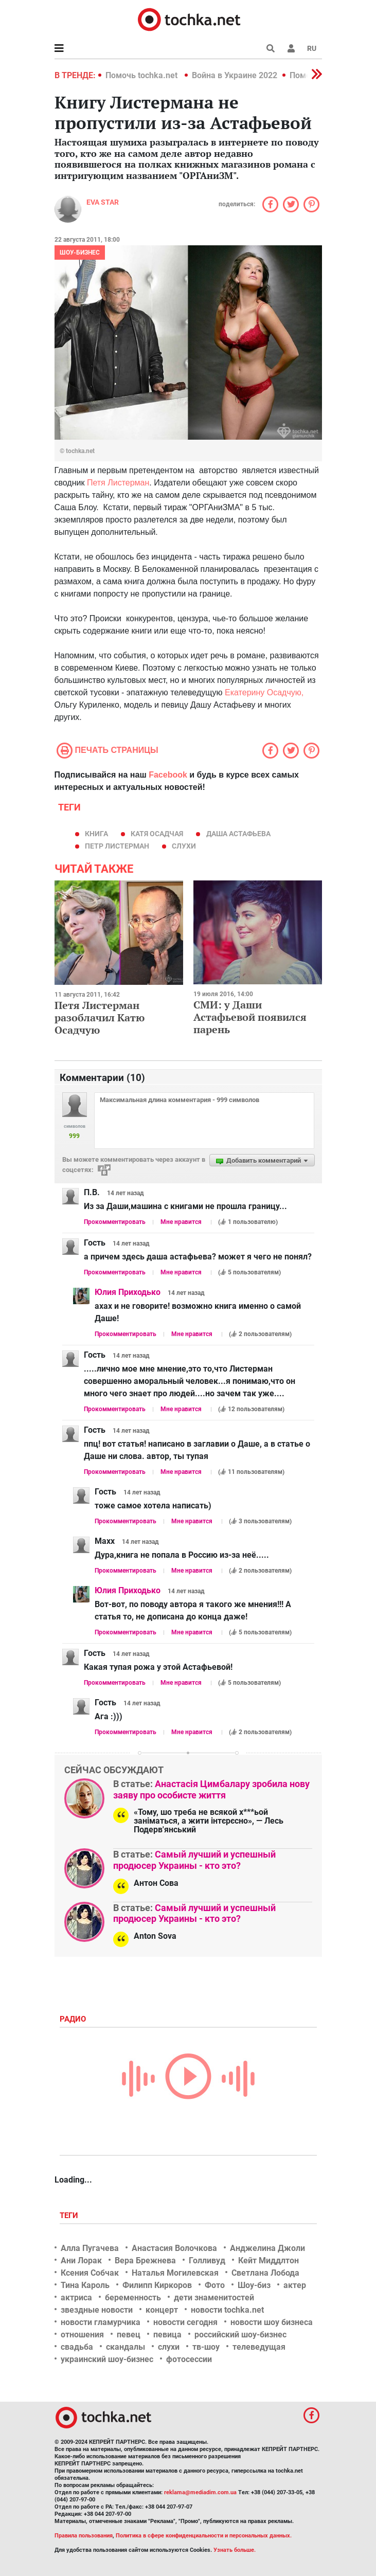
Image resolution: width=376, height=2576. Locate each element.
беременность (133, 2297)
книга (96, 834)
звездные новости (97, 2310)
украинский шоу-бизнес (107, 2359)
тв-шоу (206, 2347)
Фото (215, 2285)
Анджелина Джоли (267, 2248)
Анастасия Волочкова (174, 2248)
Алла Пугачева (90, 2248)
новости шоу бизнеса (271, 2322)
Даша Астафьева (238, 834)
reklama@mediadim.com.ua (200, 2492)
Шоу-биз (254, 2285)
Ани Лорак (81, 2260)
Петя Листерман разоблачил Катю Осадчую (100, 1017)
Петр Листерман (117, 846)
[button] (291, 48)
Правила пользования (84, 2535)
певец (128, 2334)
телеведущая (258, 2347)
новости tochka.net (227, 2310)
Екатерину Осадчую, (264, 692)
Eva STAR (102, 202)
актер (294, 2285)
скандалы (125, 2347)
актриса (76, 2297)
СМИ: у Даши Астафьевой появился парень (250, 1017)
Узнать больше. (234, 2550)
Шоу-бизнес (80, 252)
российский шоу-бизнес (240, 2334)
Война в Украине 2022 (234, 75)
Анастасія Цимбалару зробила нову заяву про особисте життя (211, 1789)
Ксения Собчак (90, 2273)
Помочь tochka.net (142, 75)
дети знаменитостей (214, 2297)
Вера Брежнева (145, 2260)
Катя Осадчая (157, 834)
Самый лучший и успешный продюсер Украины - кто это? (194, 1860)
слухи (184, 846)
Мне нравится (181, 1222)
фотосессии (189, 2359)
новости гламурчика (100, 2322)
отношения (82, 2334)
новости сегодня (185, 2322)
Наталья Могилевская (175, 2273)
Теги (70, 2215)
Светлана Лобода (265, 2273)
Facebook (168, 774)
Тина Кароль (85, 2285)
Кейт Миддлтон (268, 2260)
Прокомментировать (115, 1222)
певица (167, 2334)
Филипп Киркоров (157, 2285)
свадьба (77, 2347)
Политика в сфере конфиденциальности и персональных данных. (204, 2535)
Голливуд (207, 2260)
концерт (162, 2310)
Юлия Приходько (127, 1292)
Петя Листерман (118, 482)
